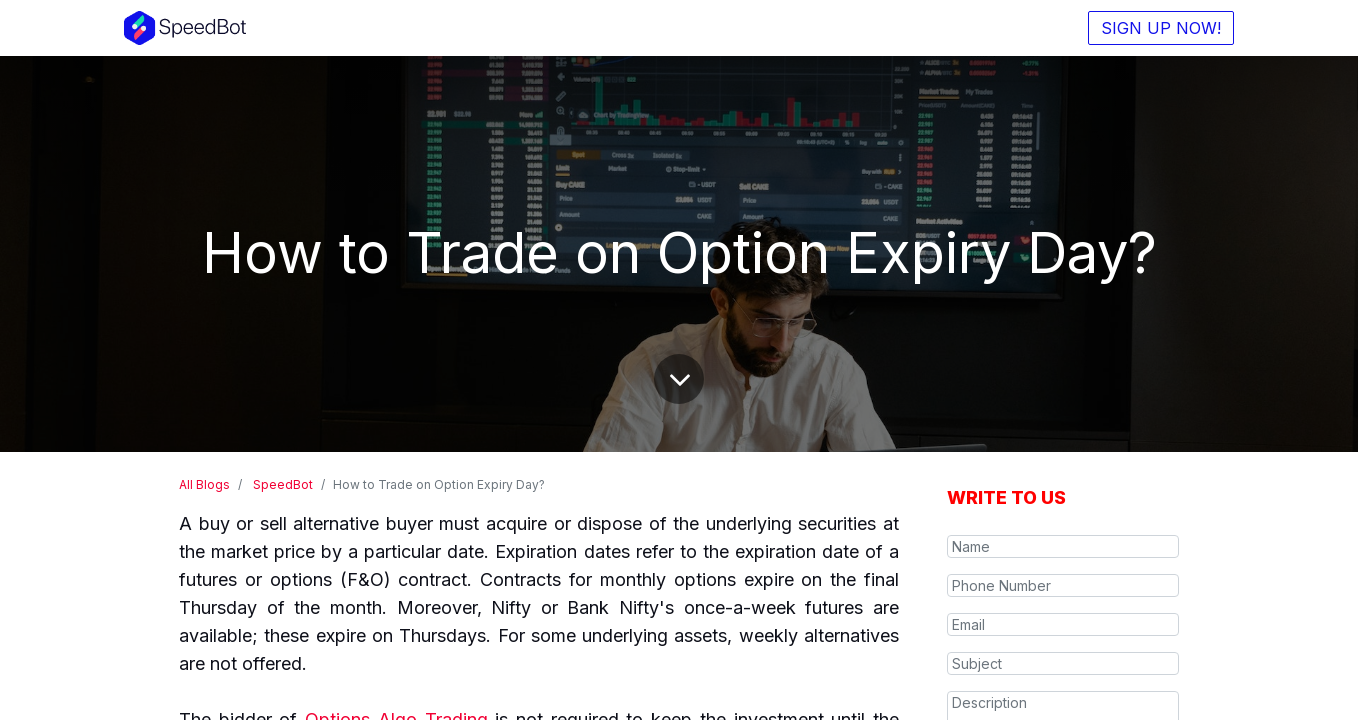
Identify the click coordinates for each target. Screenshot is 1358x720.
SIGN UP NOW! (1161, 28)
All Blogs (204, 484)
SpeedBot (283, 484)
